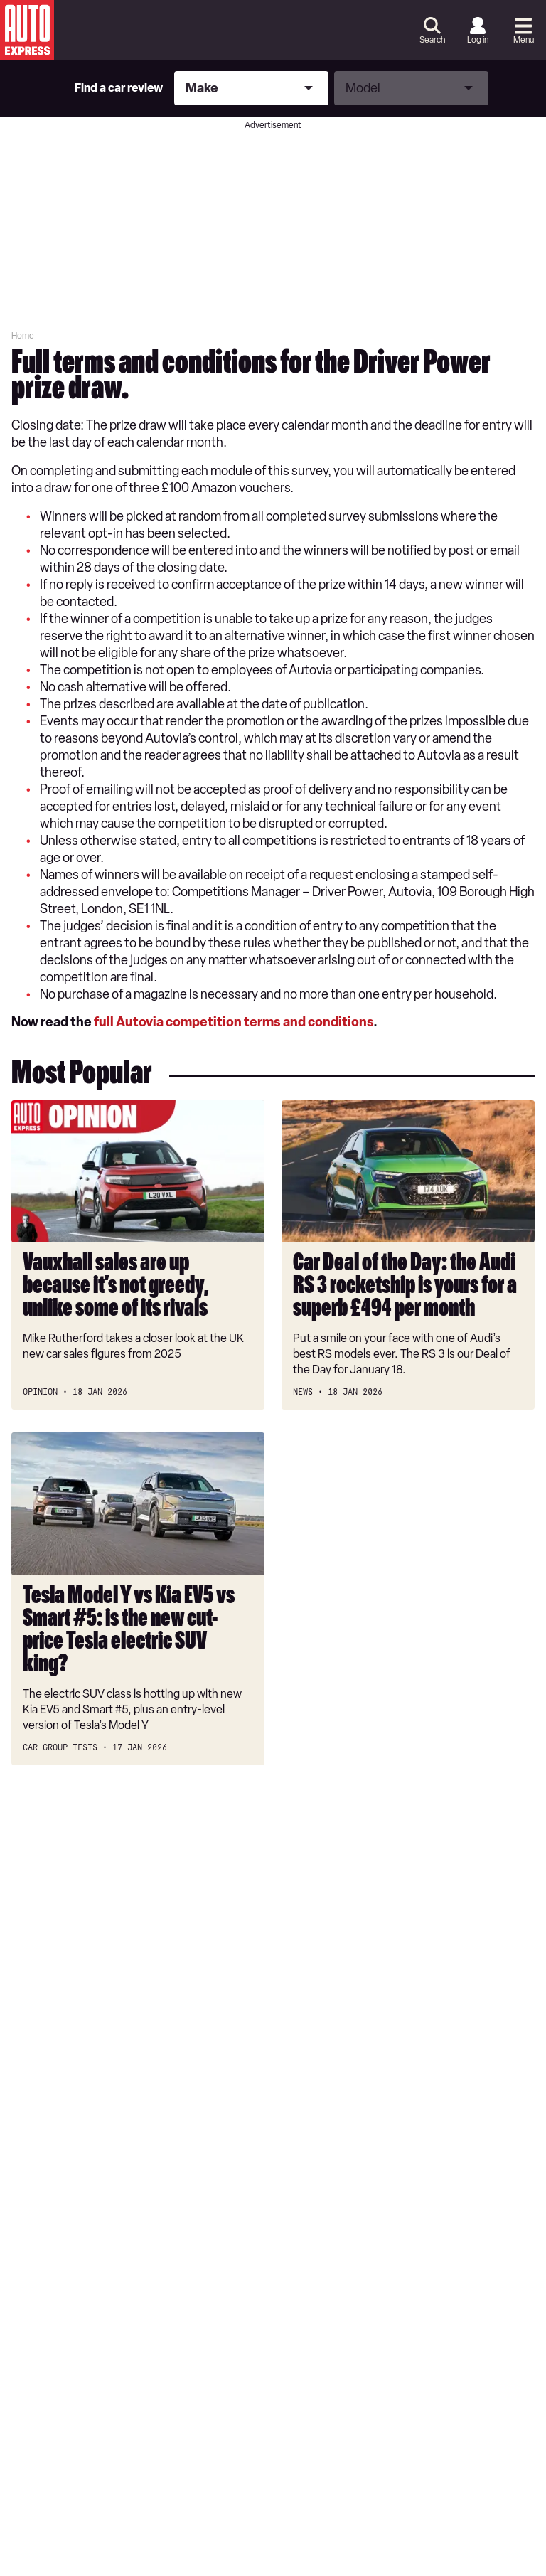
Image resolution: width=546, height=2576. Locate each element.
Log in (477, 40)
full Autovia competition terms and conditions (233, 1022)
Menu (523, 40)
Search (432, 40)
